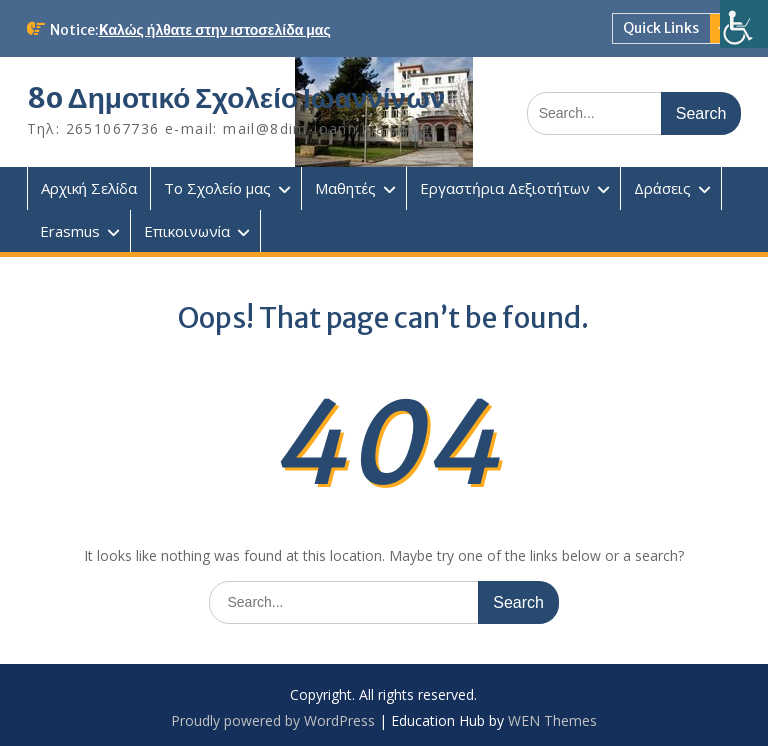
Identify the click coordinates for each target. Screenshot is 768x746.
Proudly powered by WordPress (273, 720)
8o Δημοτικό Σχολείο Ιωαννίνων (236, 98)
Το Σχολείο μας (217, 188)
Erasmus (70, 231)
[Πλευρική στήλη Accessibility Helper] (744, 24)
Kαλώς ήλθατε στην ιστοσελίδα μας (215, 30)
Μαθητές (346, 188)
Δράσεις (662, 188)
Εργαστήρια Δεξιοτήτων (505, 188)
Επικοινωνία (187, 231)
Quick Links (661, 28)
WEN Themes (552, 720)
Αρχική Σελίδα (89, 188)
